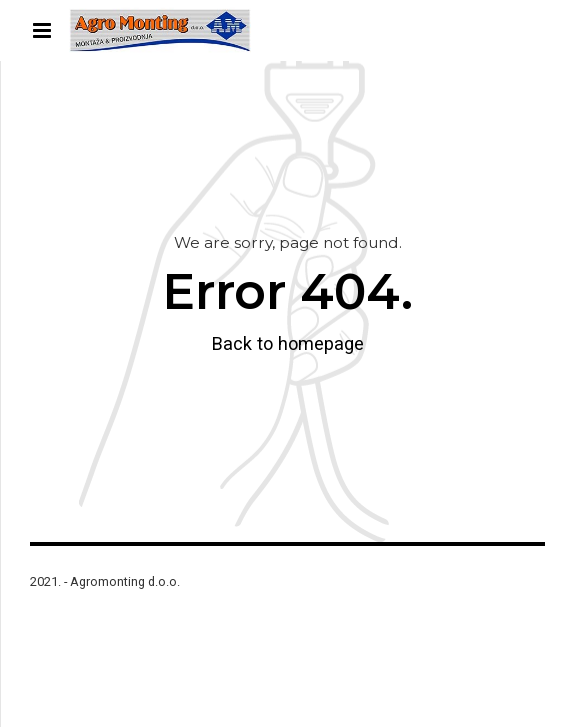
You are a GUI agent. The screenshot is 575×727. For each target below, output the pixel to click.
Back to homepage (288, 343)
